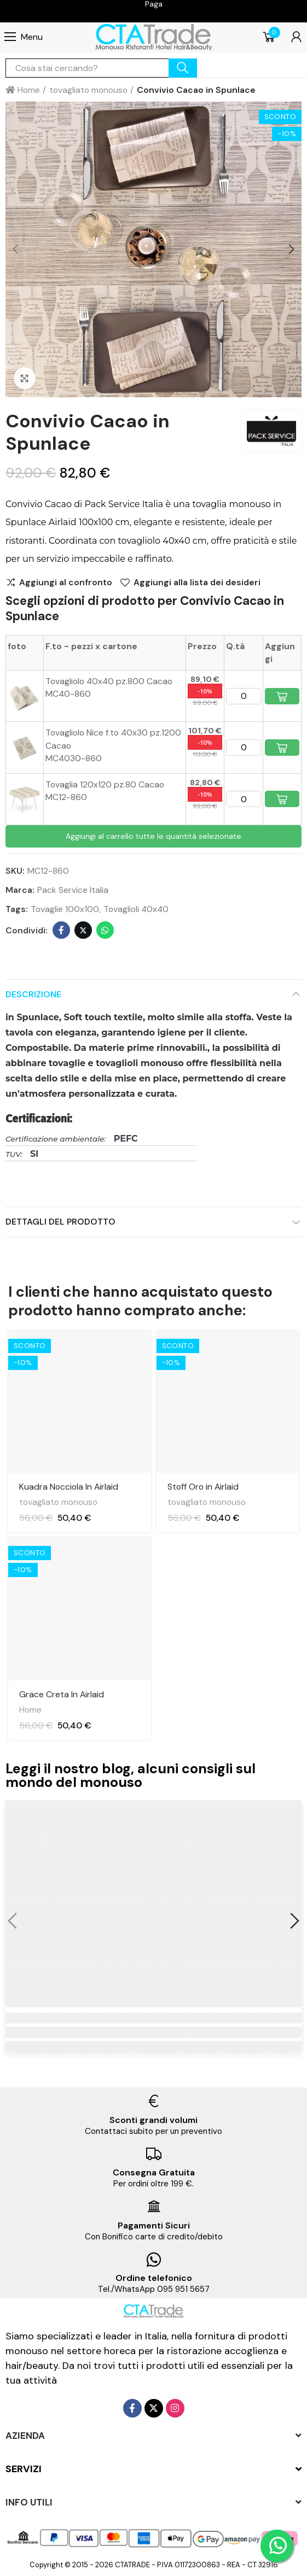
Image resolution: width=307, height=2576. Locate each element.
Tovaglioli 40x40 (136, 909)
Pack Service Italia (72, 890)
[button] (16, 249)
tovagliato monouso (58, 1502)
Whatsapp (105, 930)
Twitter (83, 930)
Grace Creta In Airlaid (61, 1694)
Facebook (61, 930)
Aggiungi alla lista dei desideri (197, 582)
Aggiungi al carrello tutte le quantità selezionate (153, 836)
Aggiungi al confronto (65, 582)
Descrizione (33, 994)
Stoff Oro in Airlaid (203, 1486)
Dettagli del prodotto (60, 1221)
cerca (183, 68)
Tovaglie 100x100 (65, 909)
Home (30, 1709)
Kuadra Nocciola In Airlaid (68, 1486)
